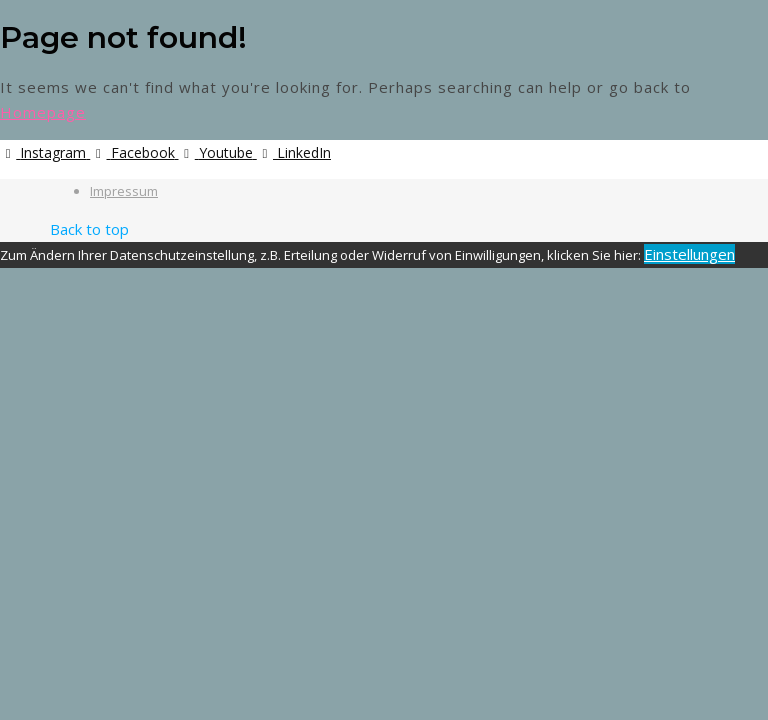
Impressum (124, 191)
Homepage (43, 112)
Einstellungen (689, 254)
